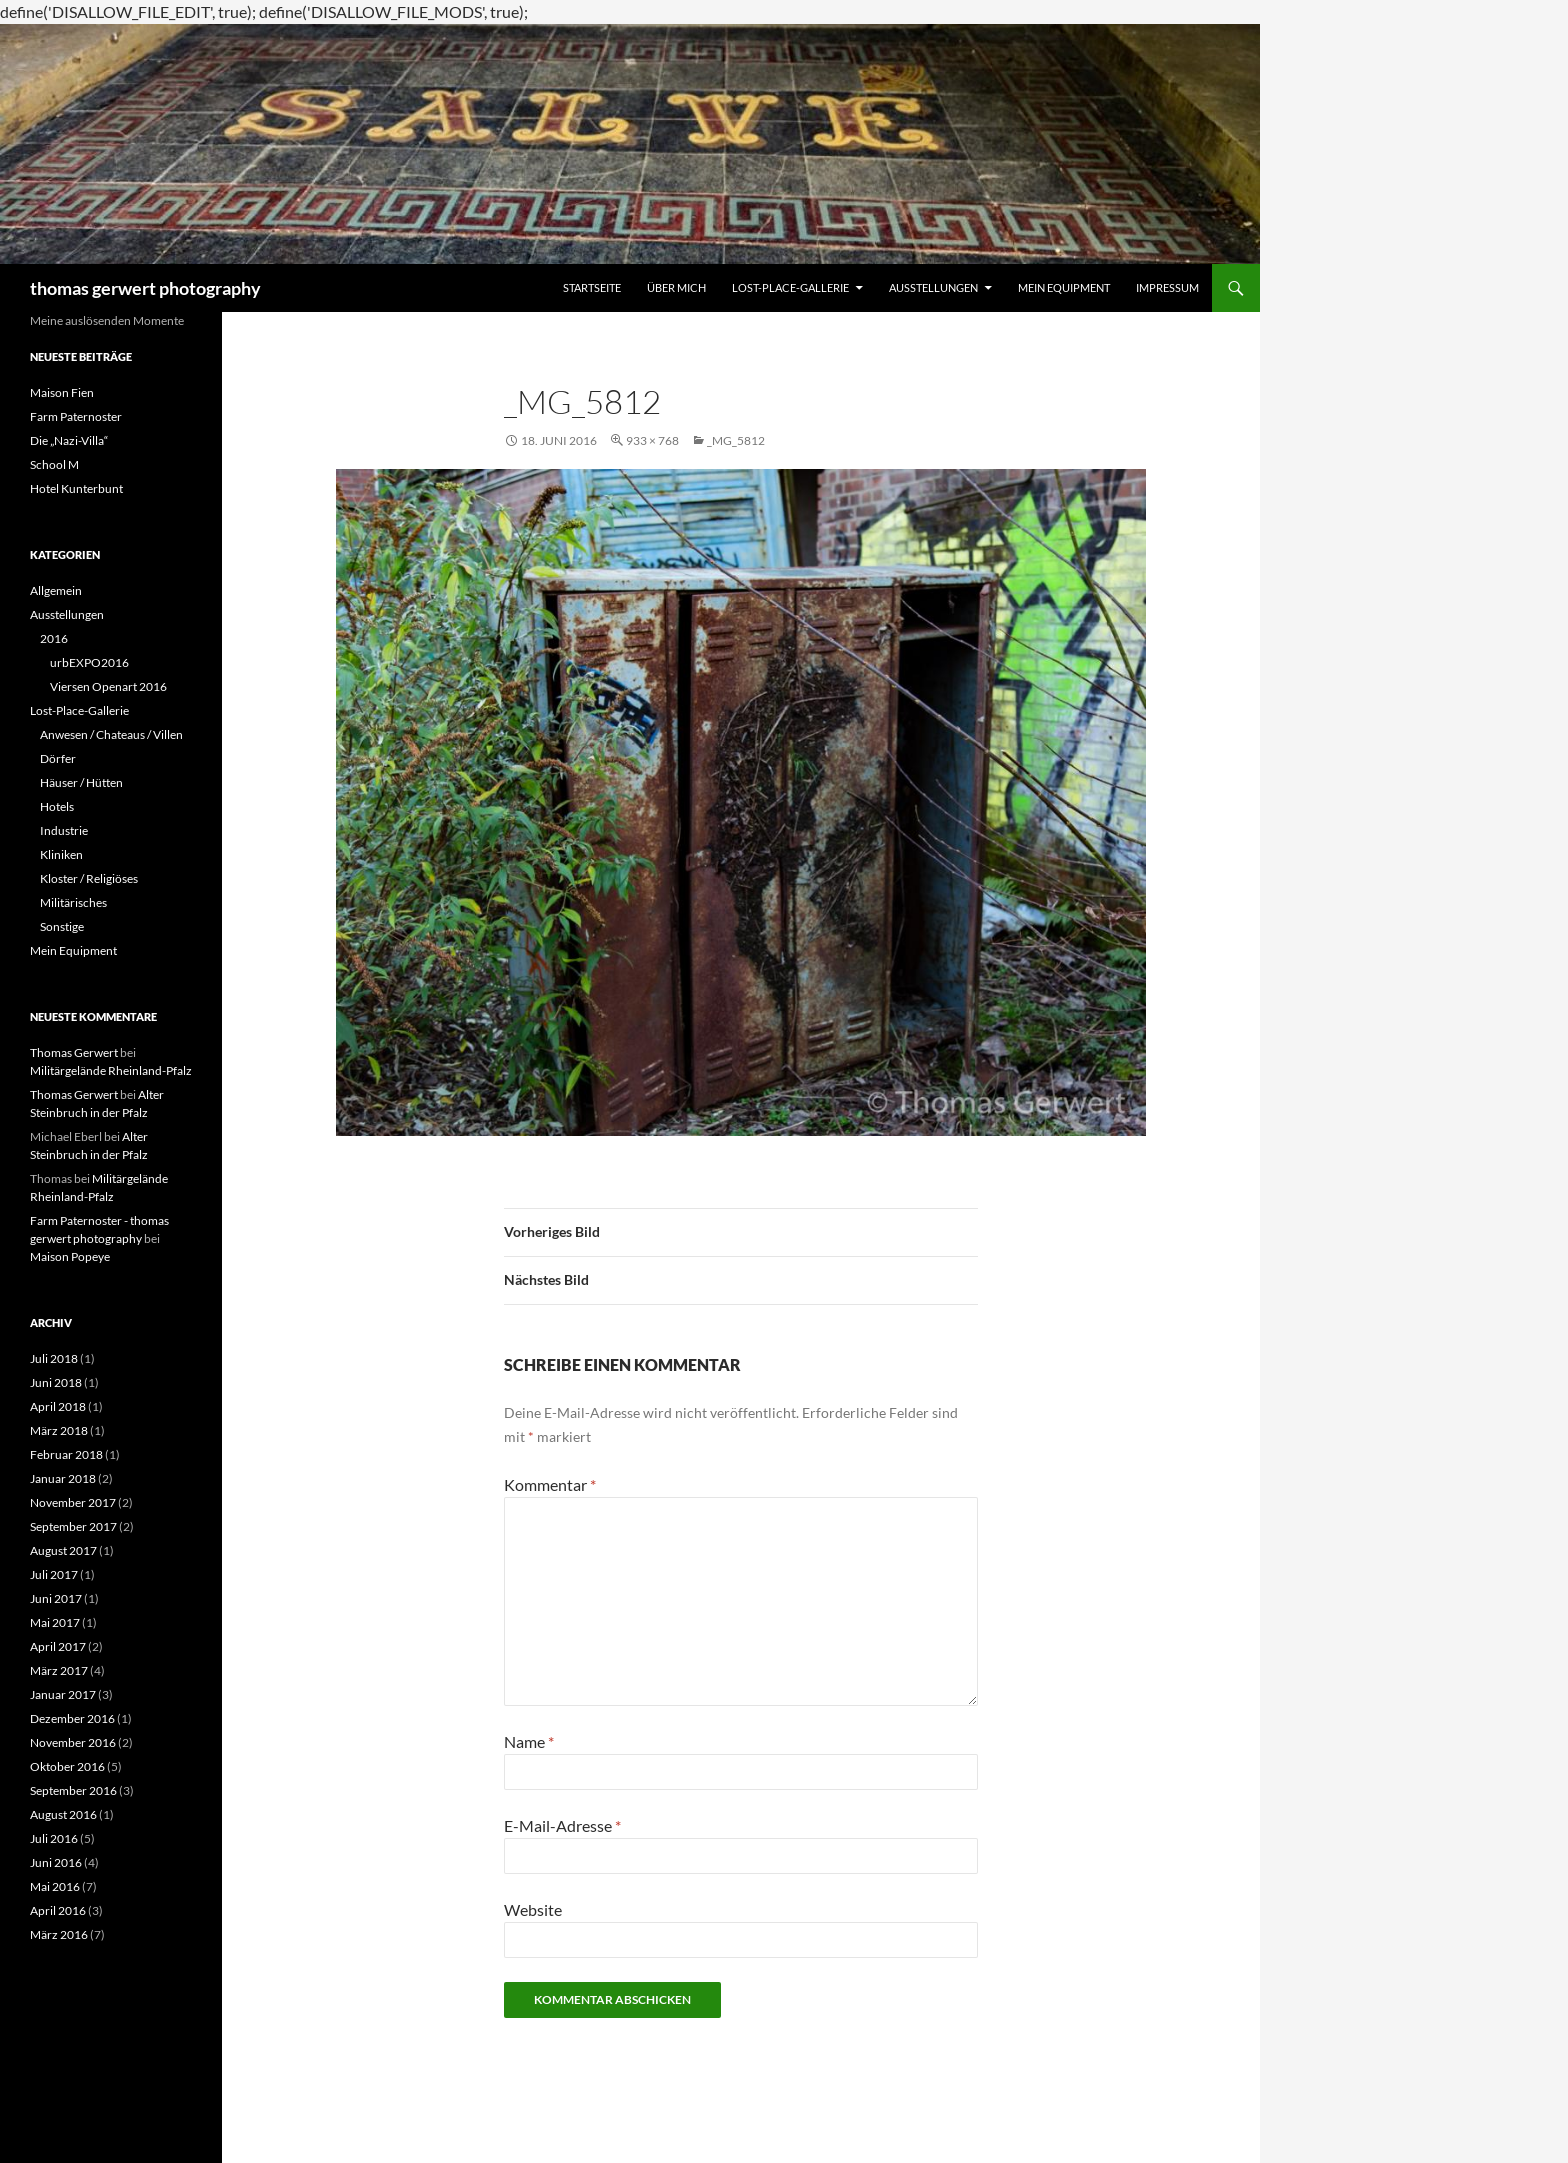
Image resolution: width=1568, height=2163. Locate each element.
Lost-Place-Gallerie (790, 287)
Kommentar (550, 1484)
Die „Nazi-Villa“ (69, 440)
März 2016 (59, 1934)
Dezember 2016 (72, 1718)
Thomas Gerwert (74, 1052)
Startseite (592, 287)
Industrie (64, 830)
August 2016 (63, 1814)
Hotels (57, 806)
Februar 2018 (66, 1454)
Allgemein (56, 590)
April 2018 (58, 1406)
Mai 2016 (55, 1886)
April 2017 (58, 1646)
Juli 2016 (54, 1838)
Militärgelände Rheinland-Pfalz (111, 1070)
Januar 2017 (63, 1694)
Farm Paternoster (76, 416)
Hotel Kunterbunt (76, 488)
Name (529, 1741)
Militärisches (73, 902)
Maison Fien (62, 392)
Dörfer (58, 758)
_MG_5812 (736, 440)
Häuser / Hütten (81, 782)
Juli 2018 (54, 1358)
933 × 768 (652, 440)
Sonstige (62, 926)
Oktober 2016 (67, 1766)
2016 (54, 638)
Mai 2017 (55, 1622)
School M (54, 464)
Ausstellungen (933, 287)
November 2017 (73, 1502)
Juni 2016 (56, 1862)
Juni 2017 (56, 1598)
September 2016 (73, 1790)
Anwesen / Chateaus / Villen (111, 734)
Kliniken (61, 854)
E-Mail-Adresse (562, 1825)
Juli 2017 (54, 1574)
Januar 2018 (63, 1478)
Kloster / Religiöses (89, 878)
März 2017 (59, 1670)
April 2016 (58, 1910)
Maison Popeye (70, 1256)
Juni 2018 (56, 1382)
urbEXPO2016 (89, 662)
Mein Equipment (1064, 287)
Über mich (676, 287)
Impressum (1167, 287)
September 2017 (73, 1526)
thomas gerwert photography (145, 288)
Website (533, 1909)
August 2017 (63, 1550)
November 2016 (73, 1742)
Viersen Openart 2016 (108, 686)
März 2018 (59, 1430)
